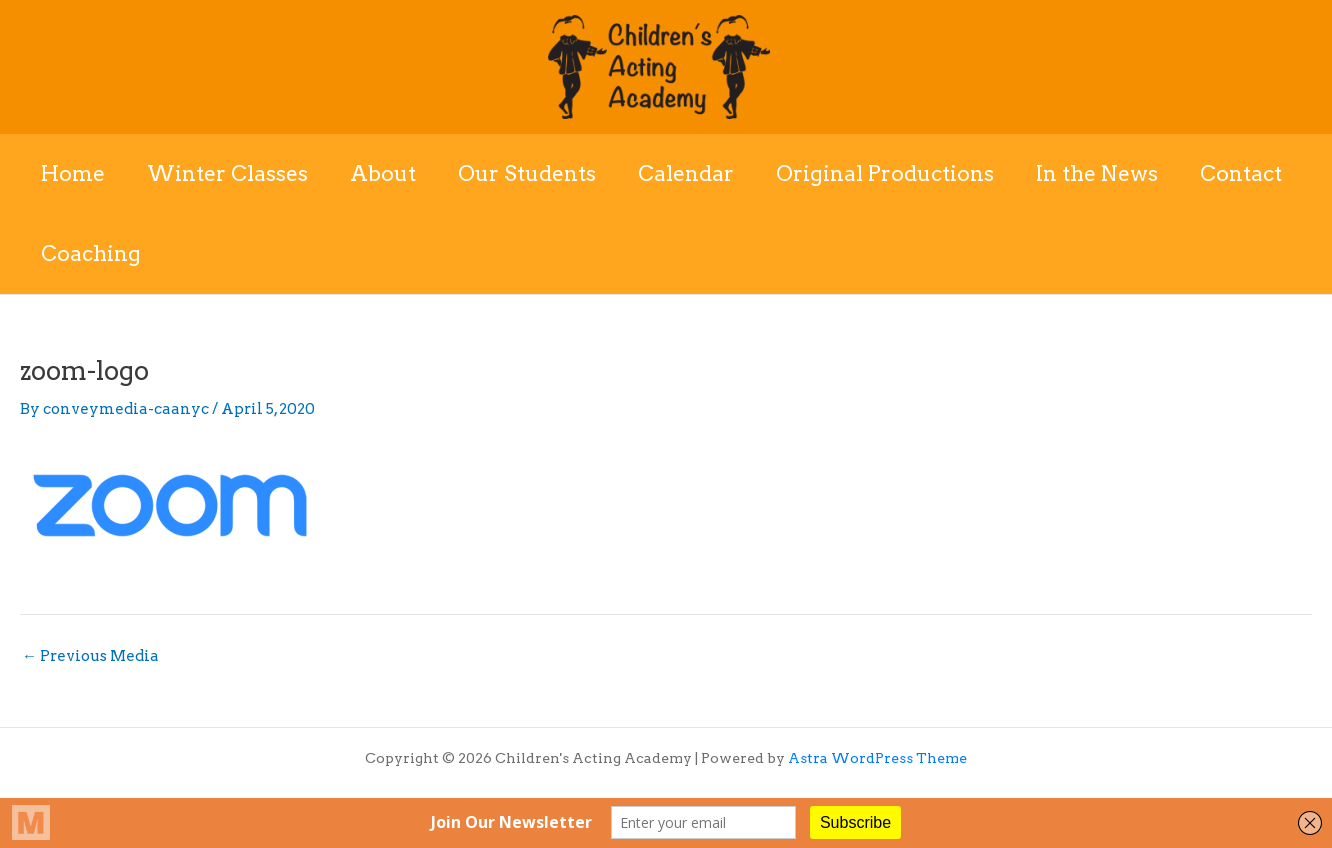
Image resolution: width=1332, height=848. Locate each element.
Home (73, 173)
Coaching (91, 253)
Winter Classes (227, 173)
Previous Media (90, 656)
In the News (1097, 173)
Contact (1241, 173)
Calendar (686, 173)
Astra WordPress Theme (877, 758)
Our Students (527, 173)
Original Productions (885, 173)
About (383, 173)
